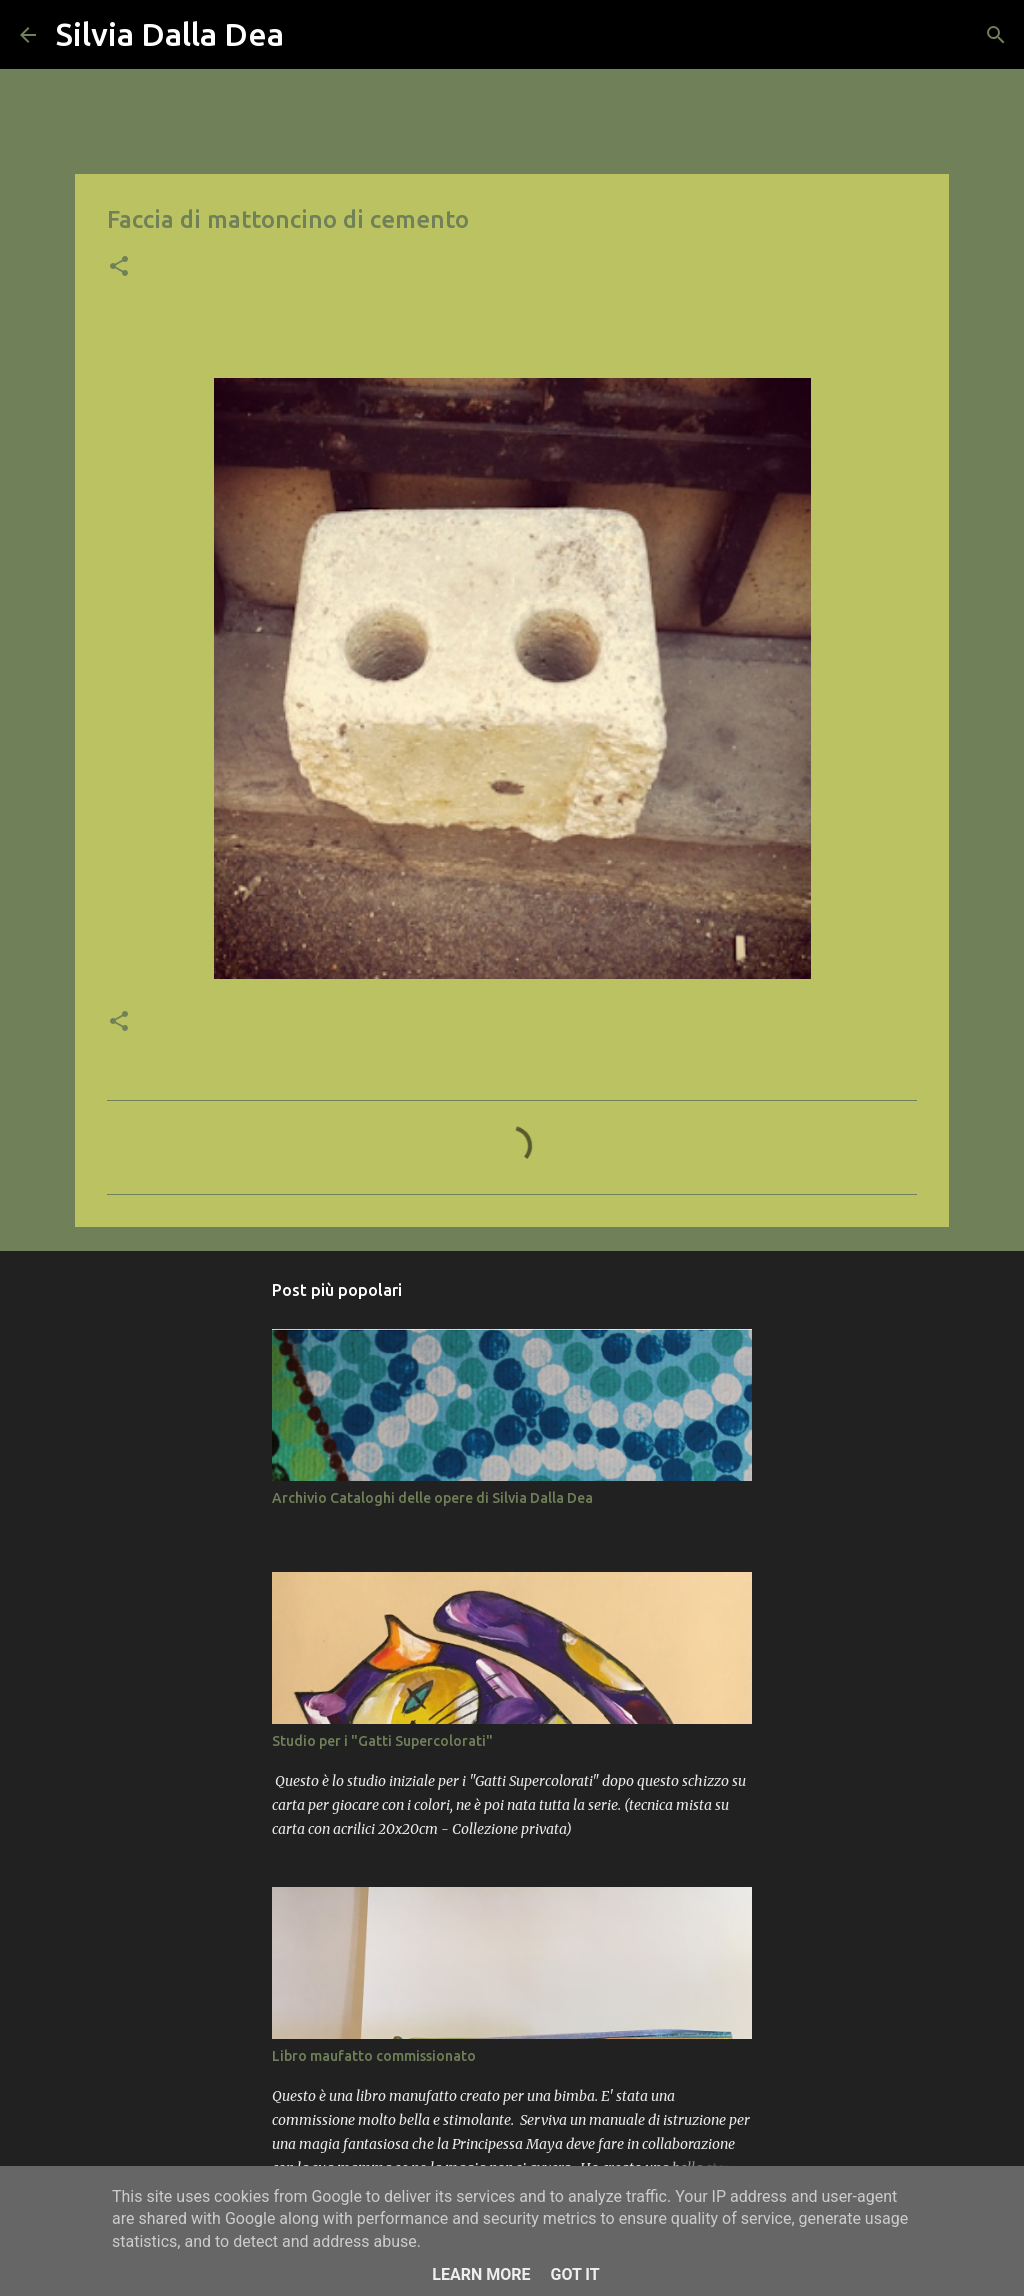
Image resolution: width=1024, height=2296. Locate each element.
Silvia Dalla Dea (170, 34)
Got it (574, 2274)
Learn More (481, 2274)
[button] (119, 268)
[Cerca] (312, 35)
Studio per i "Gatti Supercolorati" (382, 1741)
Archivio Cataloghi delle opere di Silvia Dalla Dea (432, 1498)
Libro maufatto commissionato (374, 2056)
